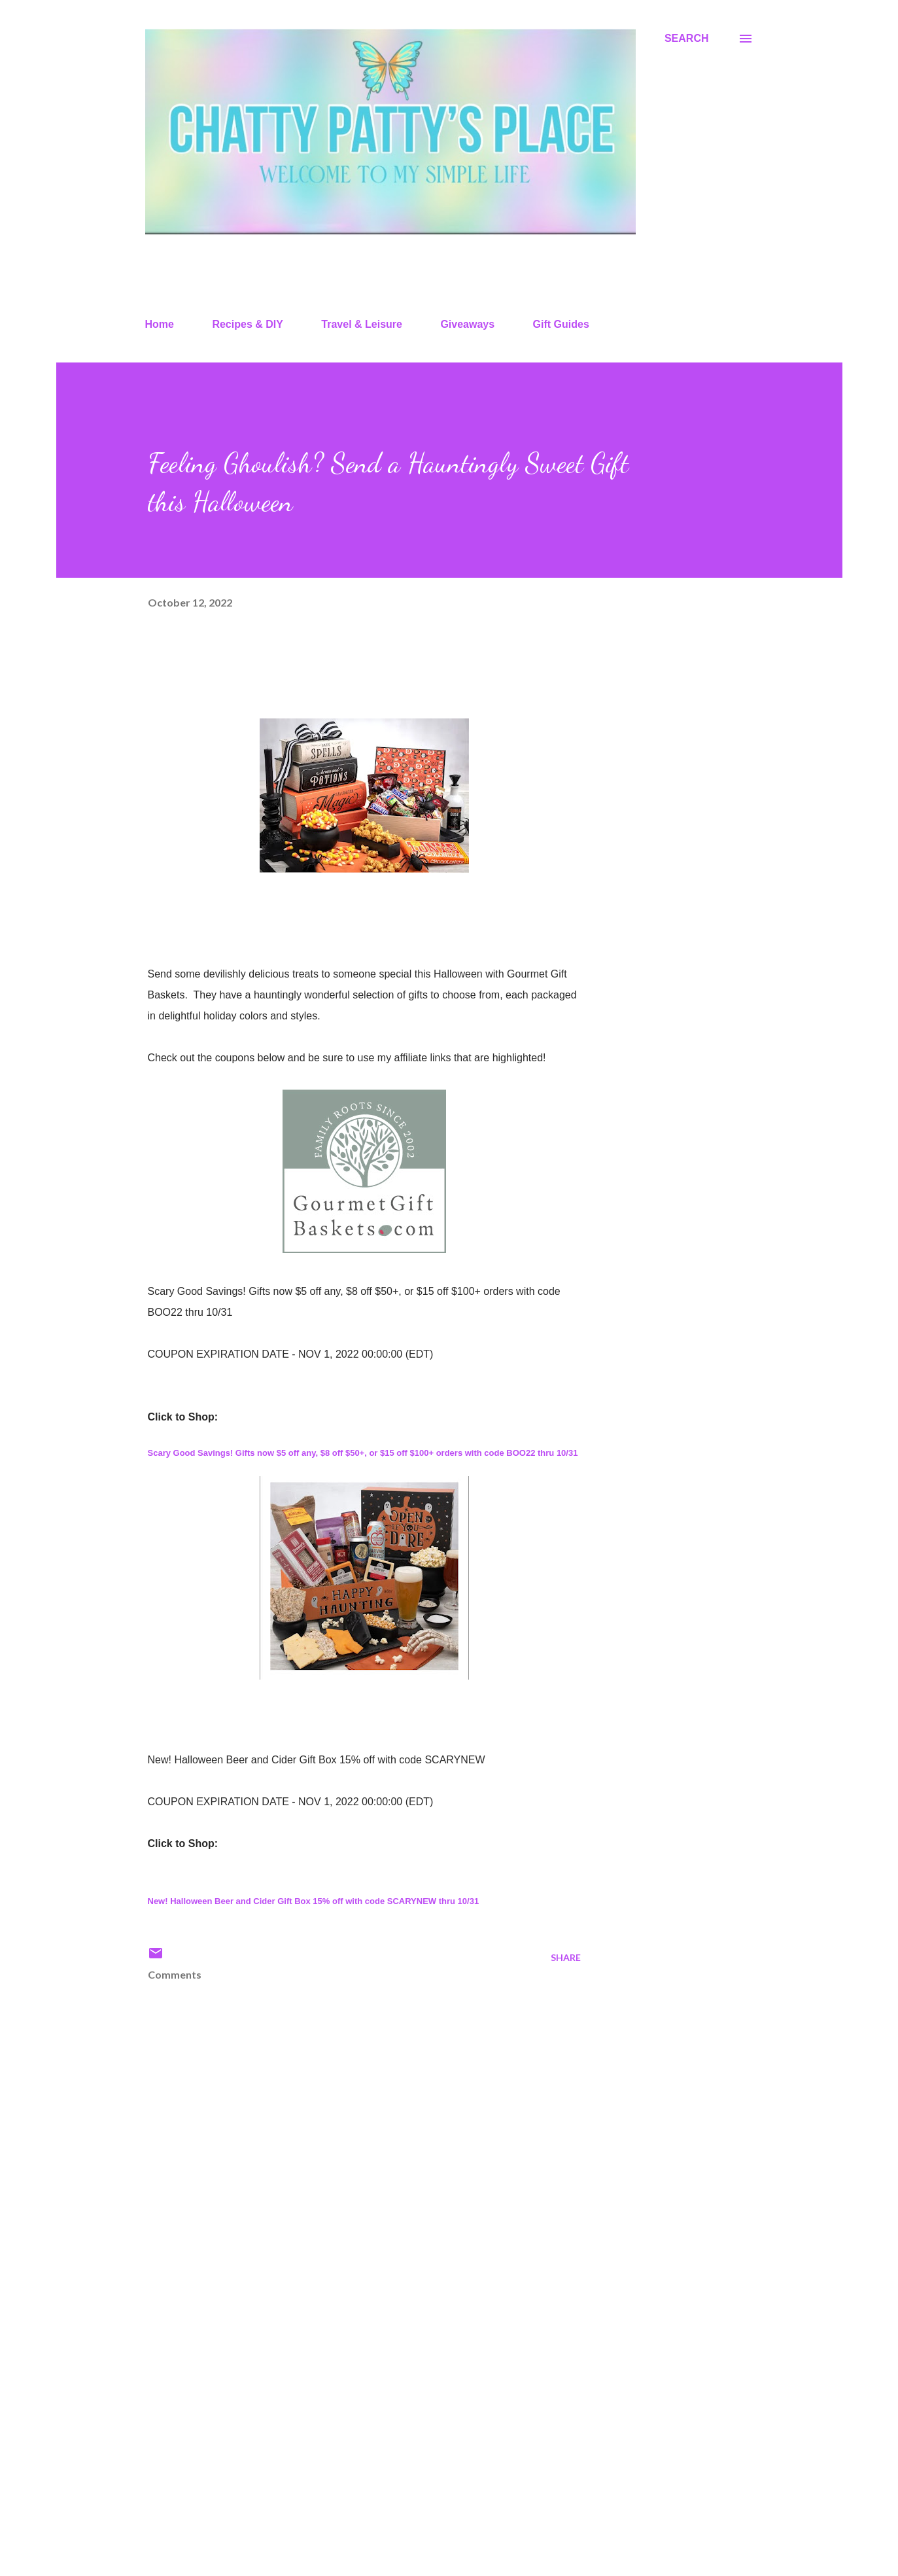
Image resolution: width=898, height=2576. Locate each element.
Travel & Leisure (361, 324)
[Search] (687, 38)
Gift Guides (561, 324)
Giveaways (467, 324)
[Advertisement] (343, 2413)
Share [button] (566, 1957)
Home (159, 324)
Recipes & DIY (247, 324)
